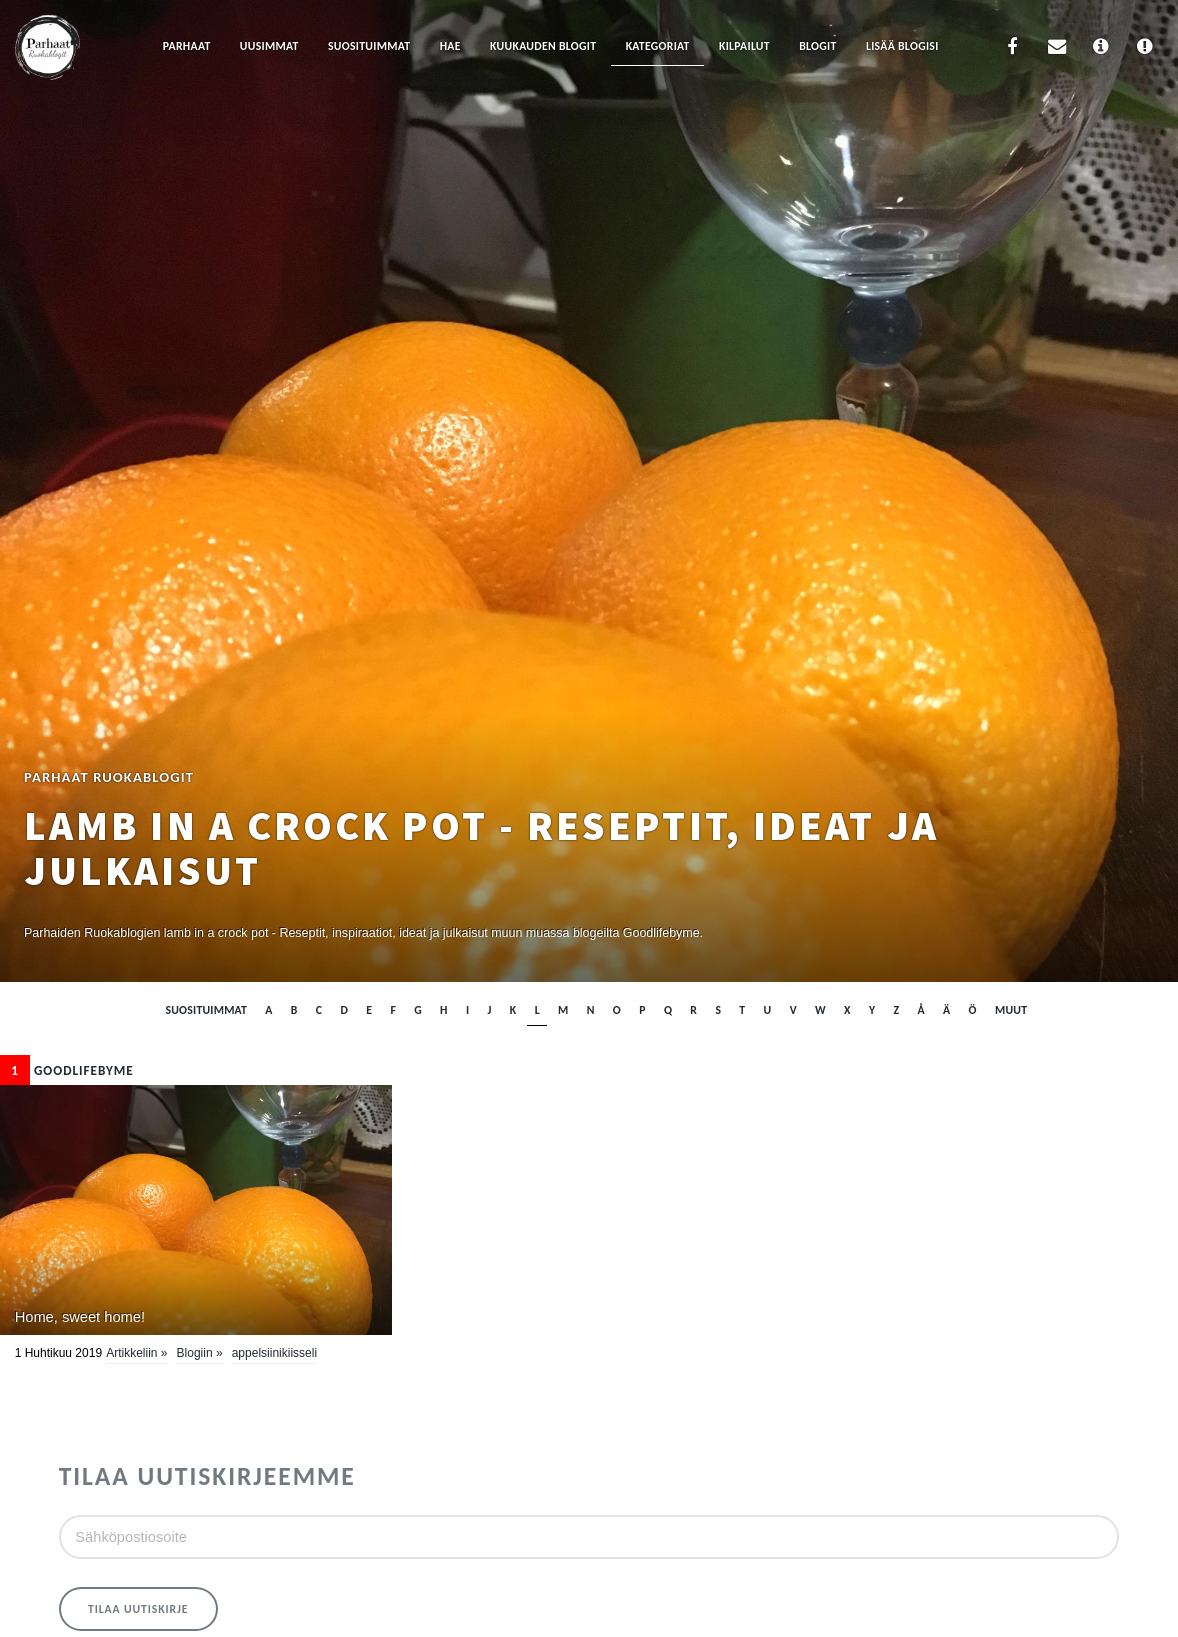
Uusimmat (269, 46)
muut (1011, 1010)
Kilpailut (744, 46)
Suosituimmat (369, 46)
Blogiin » (200, 1353)
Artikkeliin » (136, 1353)
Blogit (817, 46)
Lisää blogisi (902, 46)
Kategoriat (658, 46)
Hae (450, 46)
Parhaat (187, 46)
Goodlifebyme (67, 1070)
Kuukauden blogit (543, 46)
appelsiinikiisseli (274, 1353)
